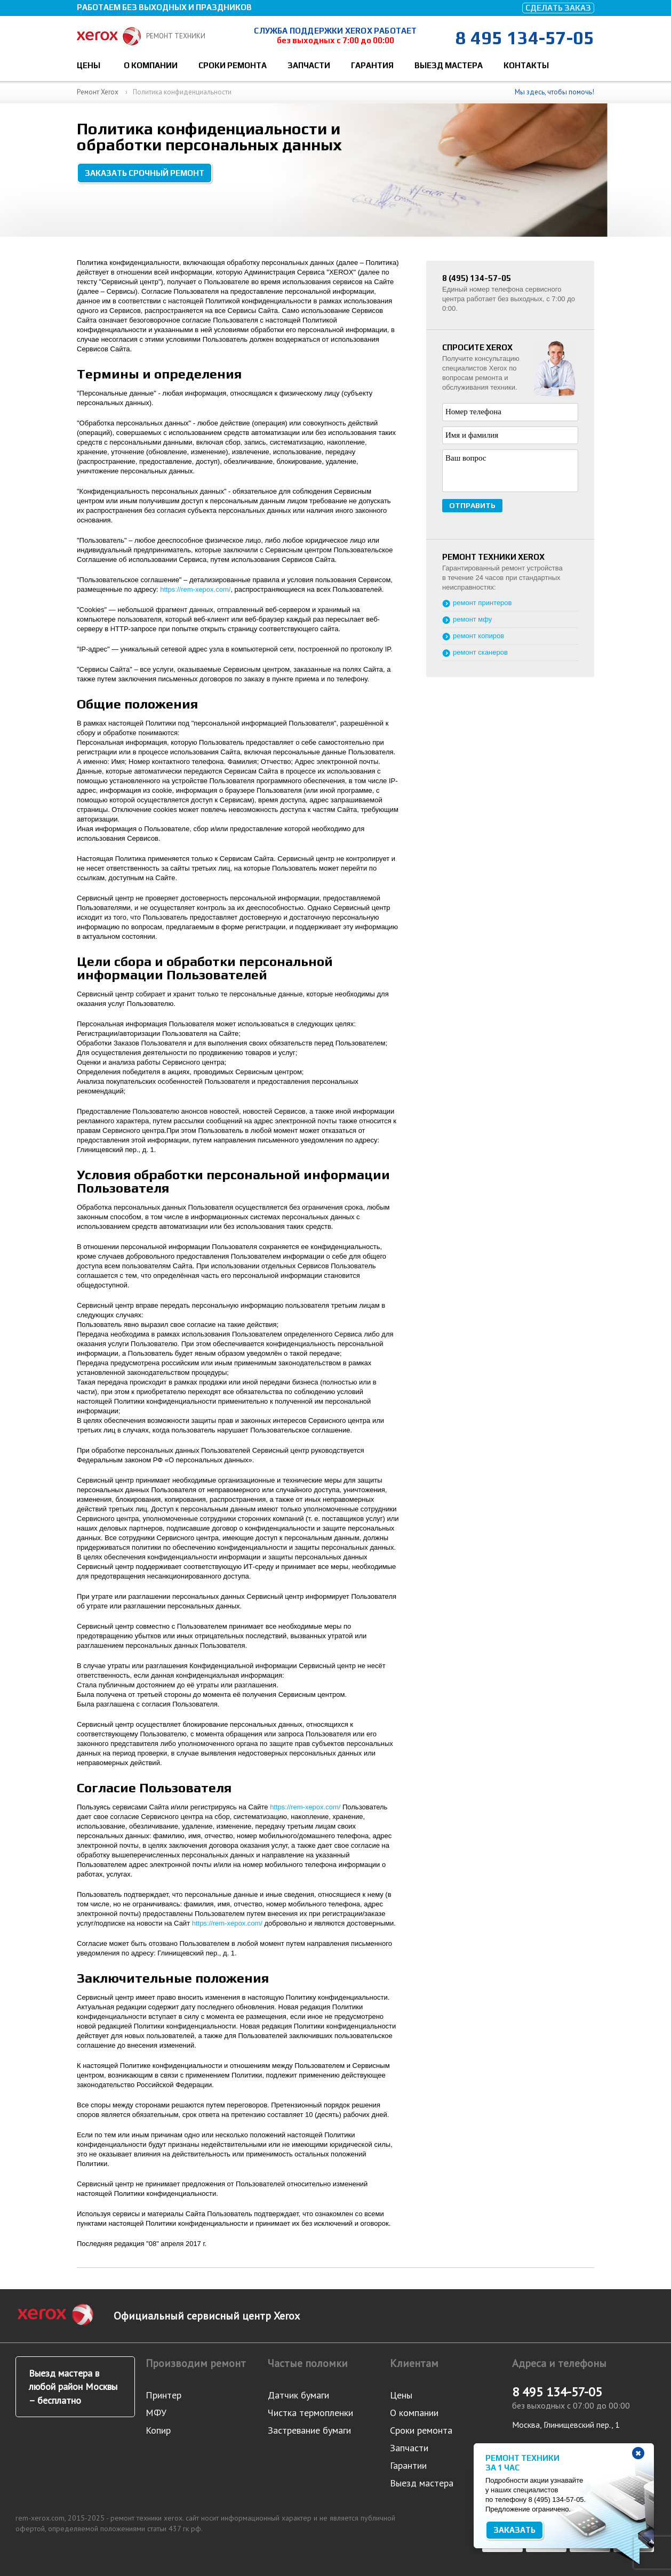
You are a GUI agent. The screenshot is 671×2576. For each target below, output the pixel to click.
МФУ (156, 2412)
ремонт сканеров (480, 652)
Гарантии (408, 2465)
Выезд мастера (448, 65)
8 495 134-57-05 (525, 37)
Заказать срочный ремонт (144, 173)
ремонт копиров (478, 636)
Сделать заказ (558, 7)
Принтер (163, 2395)
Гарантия (372, 65)
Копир (158, 2430)
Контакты (526, 65)
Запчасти (308, 65)
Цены (88, 65)
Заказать (514, 2529)
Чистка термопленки (310, 2412)
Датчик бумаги (298, 2395)
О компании (151, 65)
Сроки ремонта (232, 65)
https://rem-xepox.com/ (195, 589)
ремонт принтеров (482, 603)
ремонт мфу (472, 619)
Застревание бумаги (309, 2430)
